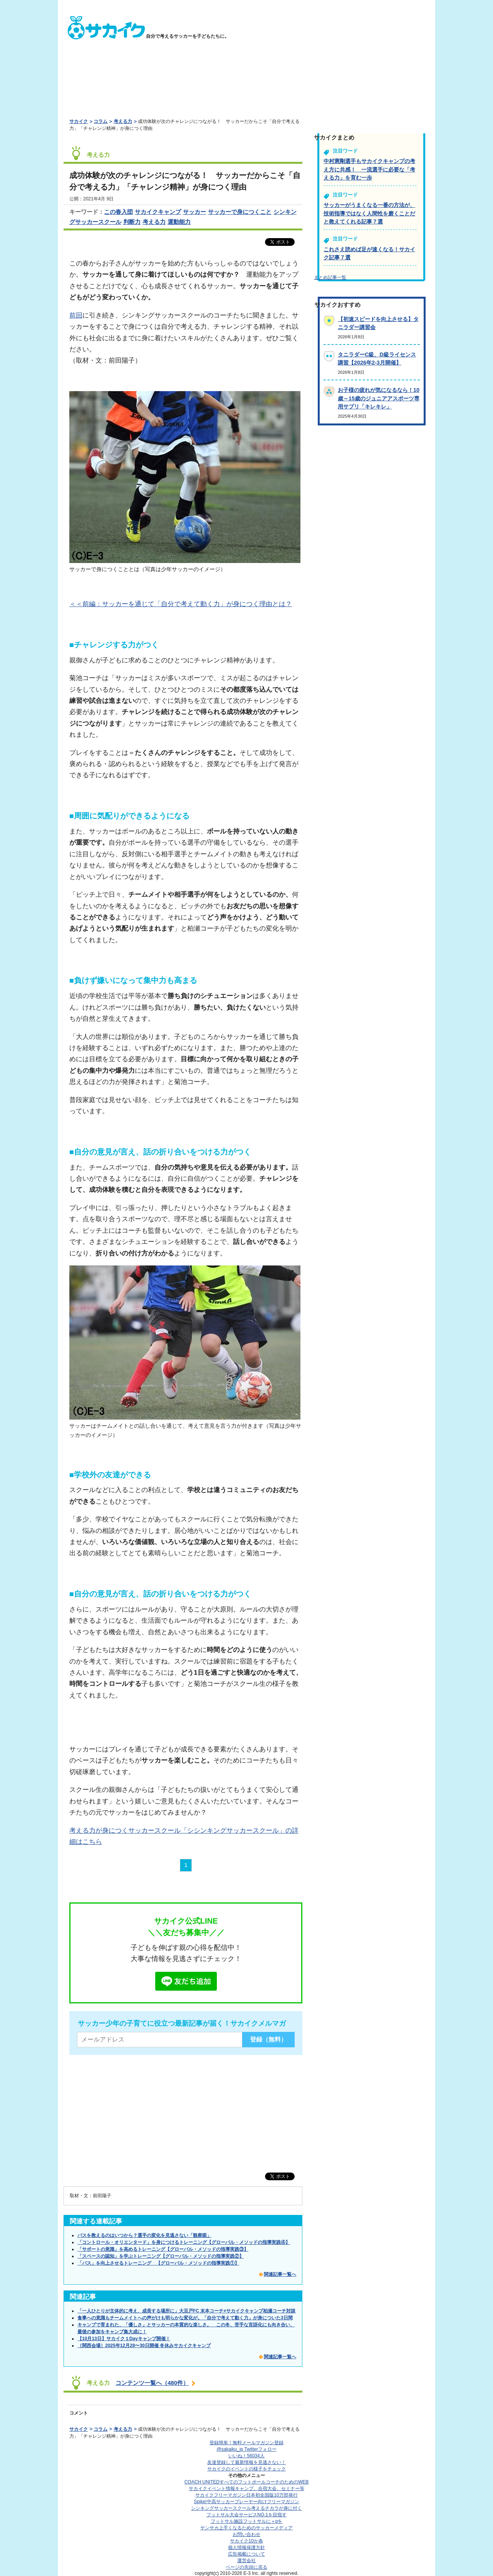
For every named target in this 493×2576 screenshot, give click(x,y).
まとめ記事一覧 (330, 277)
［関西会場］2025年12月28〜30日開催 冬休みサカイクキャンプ (144, 2345)
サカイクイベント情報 (246, 2488)
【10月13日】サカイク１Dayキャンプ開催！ (123, 2338)
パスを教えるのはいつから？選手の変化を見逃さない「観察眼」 (144, 2235)
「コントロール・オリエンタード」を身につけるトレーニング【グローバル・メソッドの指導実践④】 (183, 2242)
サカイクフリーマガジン (246, 2495)
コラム (100, 121)
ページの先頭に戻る (246, 2567)
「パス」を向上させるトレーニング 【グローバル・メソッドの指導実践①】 (158, 2263)
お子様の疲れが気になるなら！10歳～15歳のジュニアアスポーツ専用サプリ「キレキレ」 (378, 398)
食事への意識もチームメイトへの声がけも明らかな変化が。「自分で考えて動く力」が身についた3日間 (185, 2318)
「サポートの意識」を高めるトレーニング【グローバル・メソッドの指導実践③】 (162, 2249)
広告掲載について (246, 2554)
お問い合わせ (246, 2534)
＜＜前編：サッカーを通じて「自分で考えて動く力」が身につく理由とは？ (180, 604)
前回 (75, 315)
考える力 (123, 121)
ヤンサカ (246, 2528)
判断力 (132, 221)
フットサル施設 (247, 2521)
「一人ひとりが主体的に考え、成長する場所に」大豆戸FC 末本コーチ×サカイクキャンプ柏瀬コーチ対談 (186, 2311)
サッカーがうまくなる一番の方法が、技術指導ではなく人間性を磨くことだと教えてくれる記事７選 (369, 213)
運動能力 (179, 221)
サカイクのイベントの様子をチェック (246, 2469)
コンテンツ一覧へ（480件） (152, 2382)
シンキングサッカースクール (246, 2508)
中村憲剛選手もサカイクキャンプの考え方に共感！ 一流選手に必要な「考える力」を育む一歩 (369, 169)
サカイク (78, 121)
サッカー (194, 211)
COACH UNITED (246, 2482)
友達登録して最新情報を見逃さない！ (246, 2462)
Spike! (246, 2501)
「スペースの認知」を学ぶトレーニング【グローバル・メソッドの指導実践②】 (160, 2256)
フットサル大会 (246, 2514)
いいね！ (246, 2455)
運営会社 (246, 2560)
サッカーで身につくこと (240, 211)
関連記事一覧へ (280, 2274)
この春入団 (118, 211)
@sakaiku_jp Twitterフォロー (246, 2449)
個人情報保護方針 (246, 2547)
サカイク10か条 (246, 2541)
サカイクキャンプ (158, 211)
